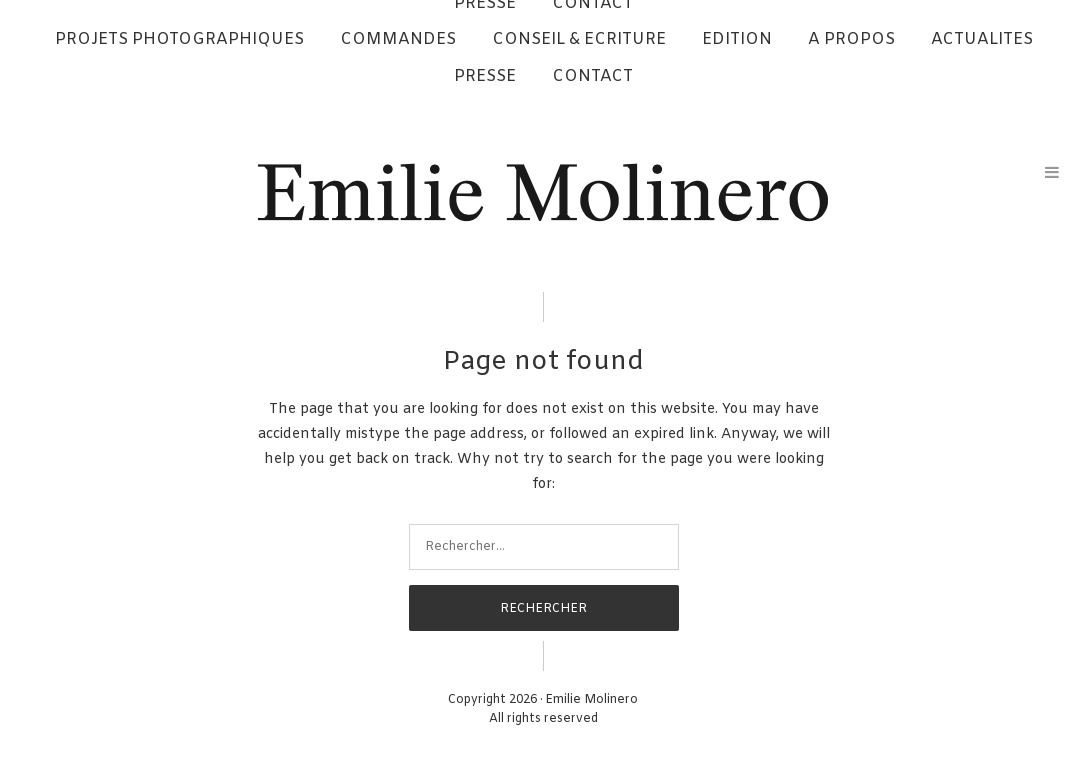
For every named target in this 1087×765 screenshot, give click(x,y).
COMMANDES (398, 39)
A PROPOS (851, 39)
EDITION (737, 39)
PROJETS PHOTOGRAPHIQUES (179, 39)
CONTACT (592, 76)
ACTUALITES (982, 39)
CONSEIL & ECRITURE (579, 39)
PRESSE (485, 76)
